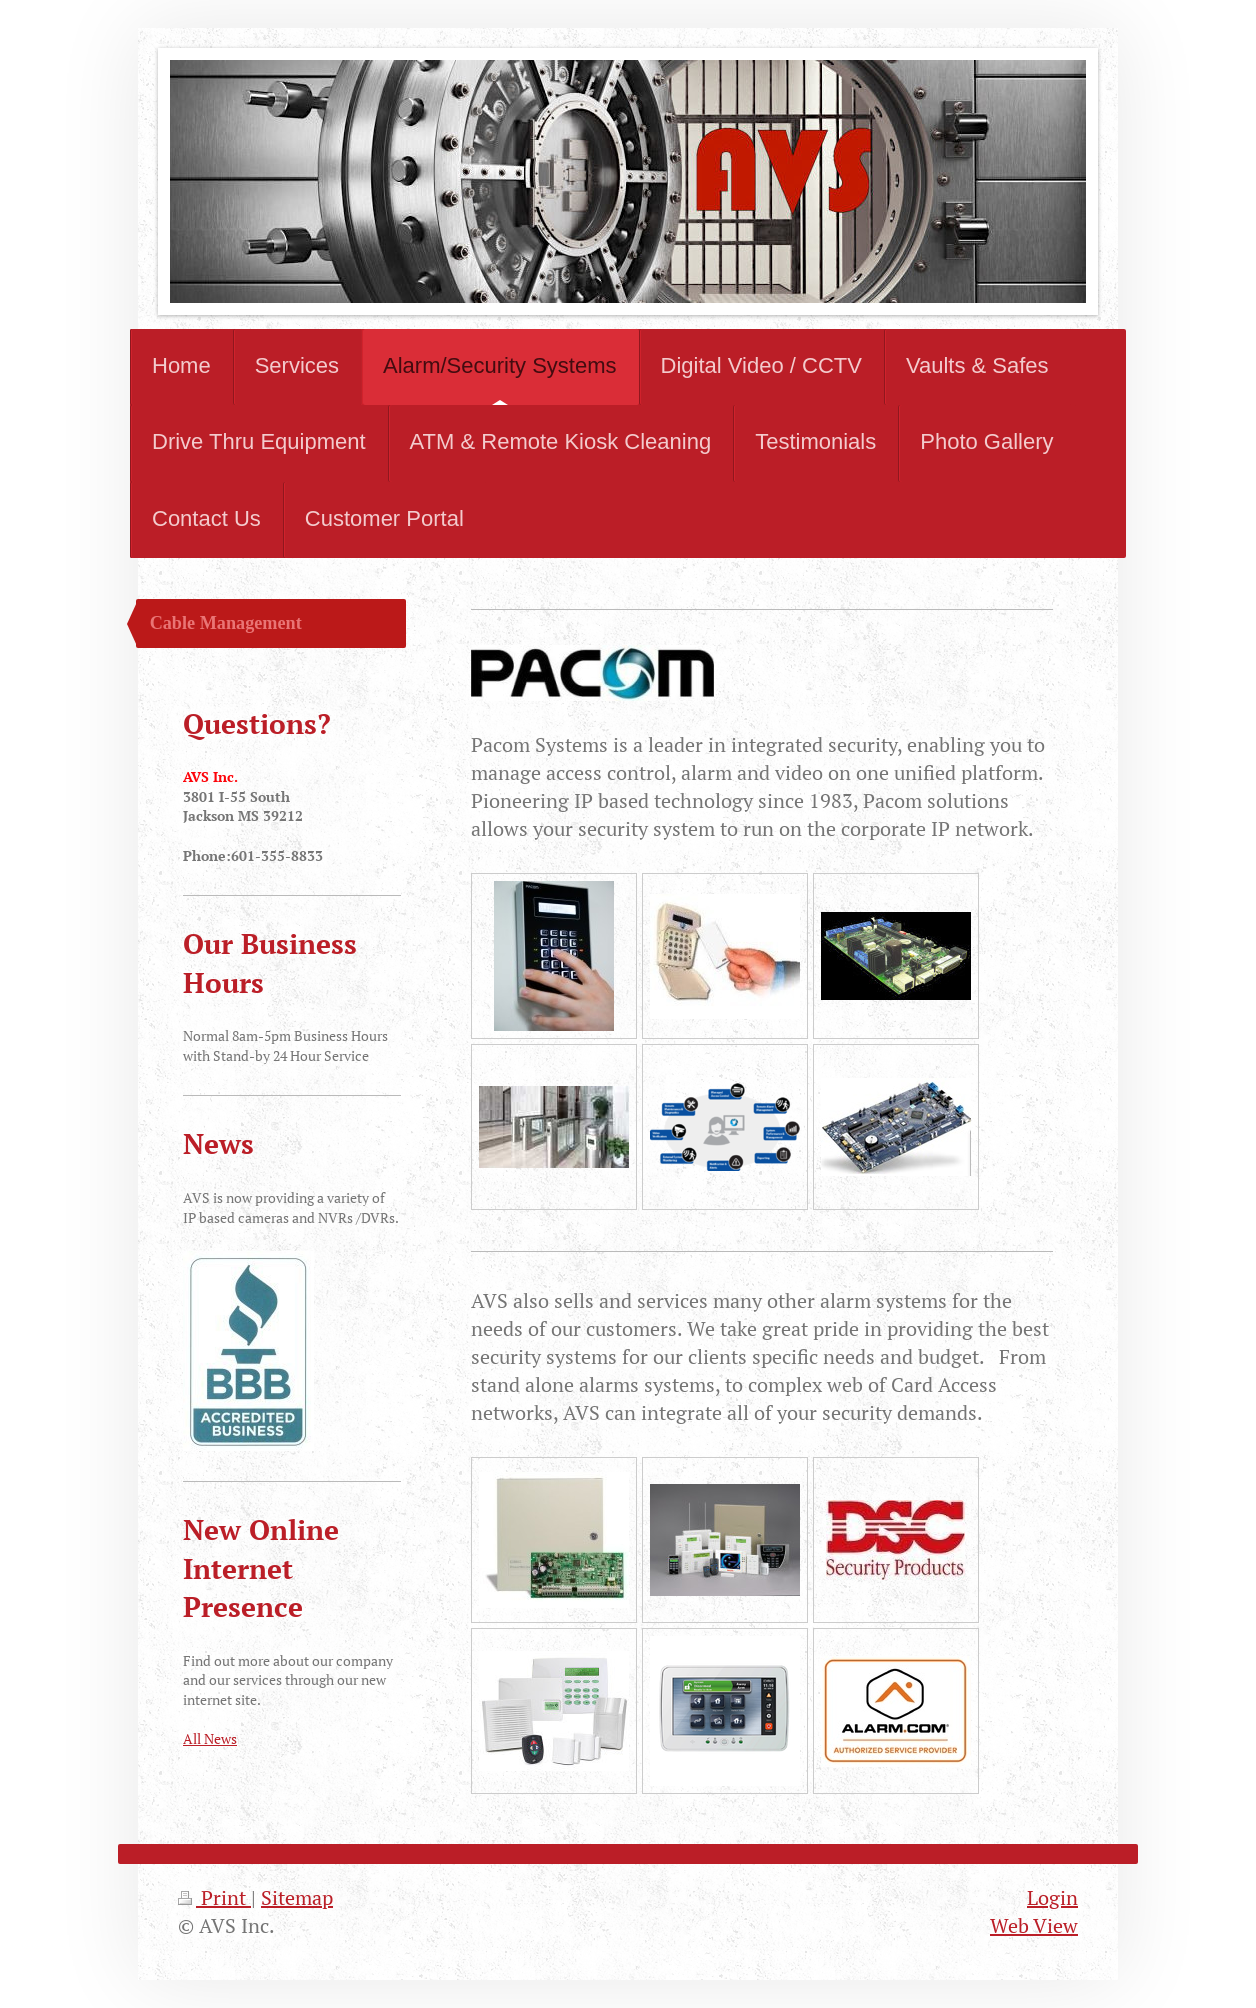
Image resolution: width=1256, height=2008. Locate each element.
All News (210, 1738)
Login (1052, 1897)
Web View (1034, 1925)
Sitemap (297, 1897)
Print (214, 1897)
